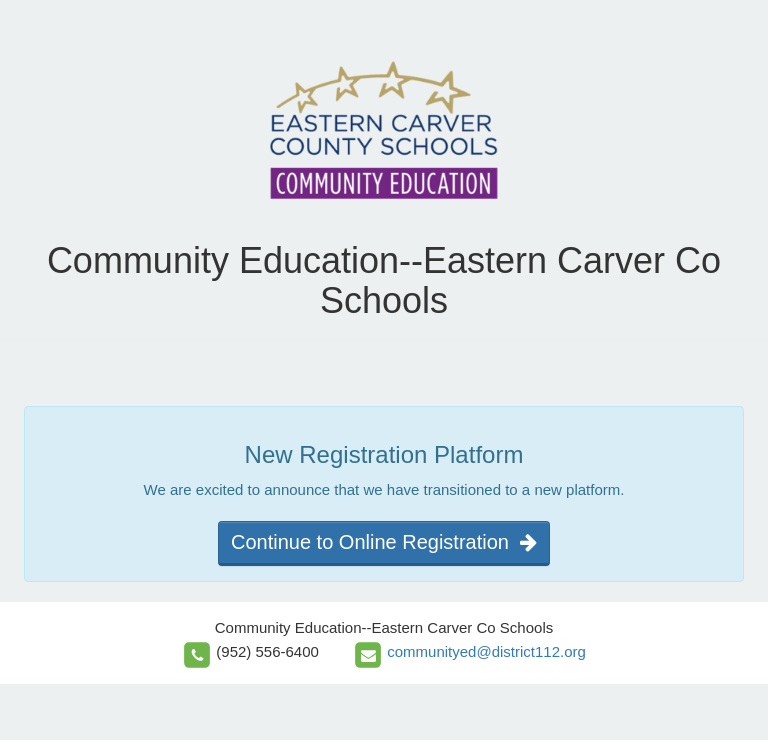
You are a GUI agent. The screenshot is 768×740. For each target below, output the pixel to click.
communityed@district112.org (486, 651)
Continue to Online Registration (384, 542)
